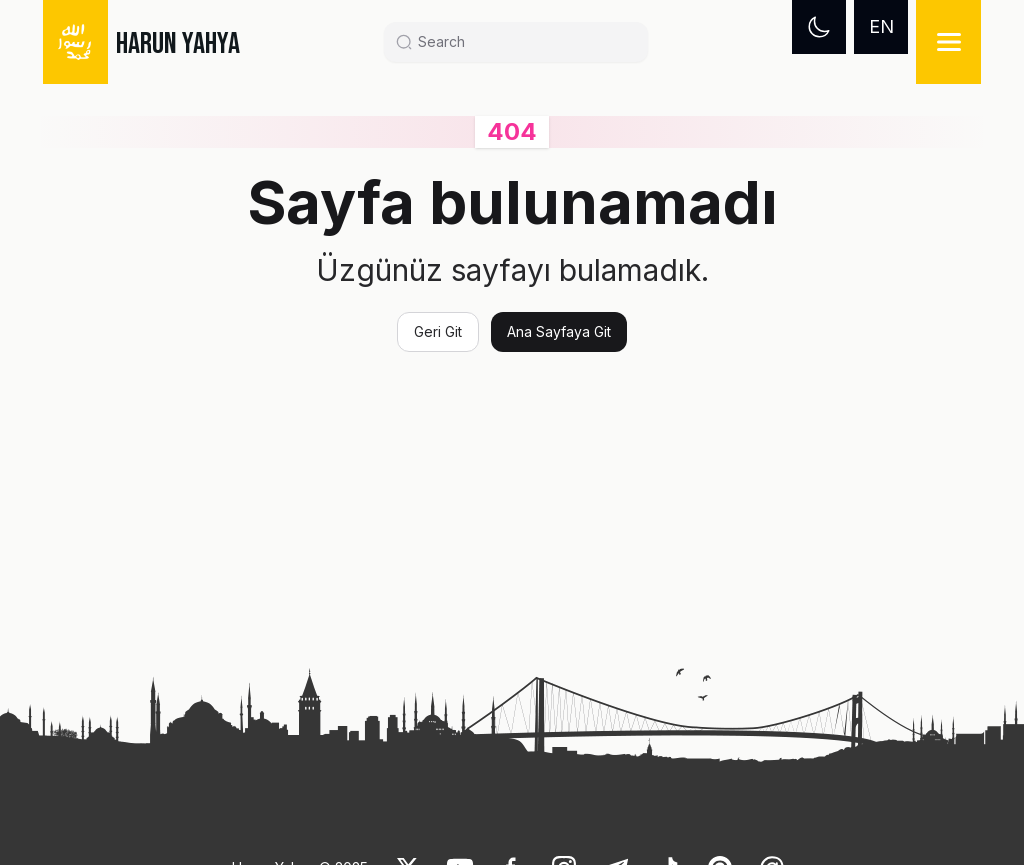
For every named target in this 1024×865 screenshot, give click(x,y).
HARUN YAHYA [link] (178, 44)
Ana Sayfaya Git (559, 331)
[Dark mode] (819, 27)
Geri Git (438, 331)
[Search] (524, 42)
